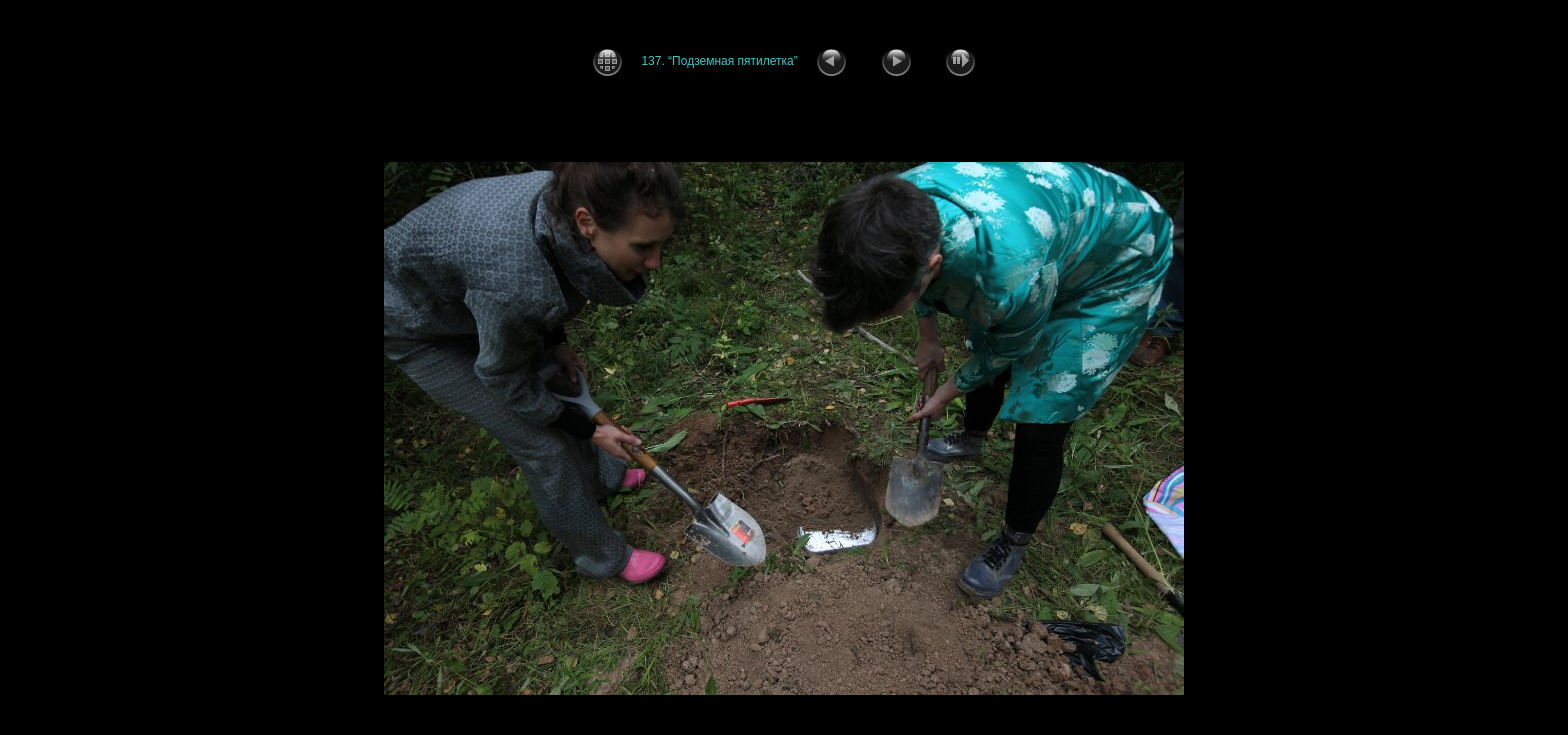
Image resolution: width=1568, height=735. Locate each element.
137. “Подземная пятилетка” (719, 61)
